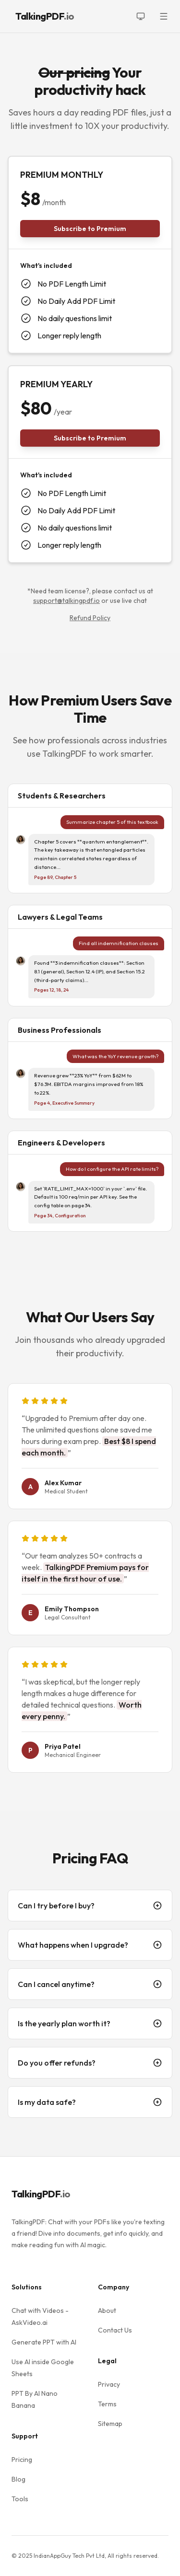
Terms (107, 2404)
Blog (18, 2479)
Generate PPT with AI (44, 2342)
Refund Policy (90, 617)
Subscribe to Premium (90, 228)
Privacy (109, 2384)
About (107, 2310)
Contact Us (115, 2330)
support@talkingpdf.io (66, 600)
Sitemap (110, 2423)
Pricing (22, 2459)
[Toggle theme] (140, 16)
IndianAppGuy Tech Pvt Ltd (69, 2555)
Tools (20, 2499)
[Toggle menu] (163, 16)
